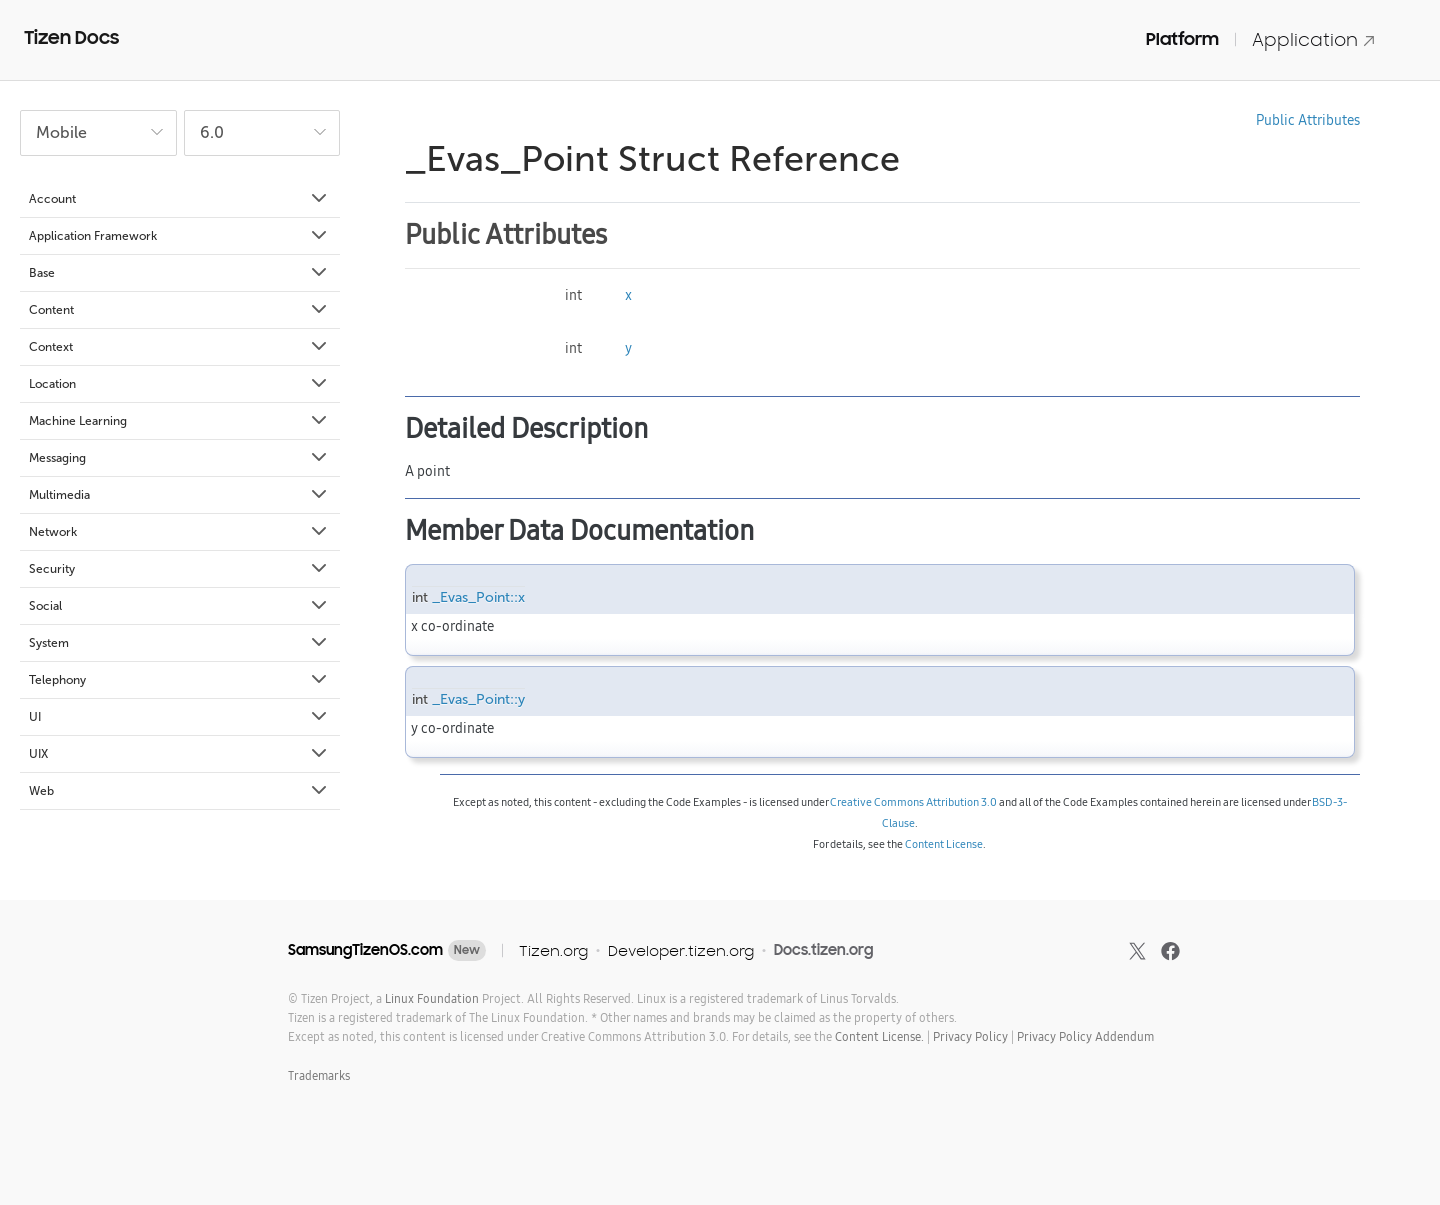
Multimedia (179, 495)
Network (179, 532)
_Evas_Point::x (478, 597)
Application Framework (179, 236)
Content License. (879, 1036)
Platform (1182, 39)
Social (179, 606)
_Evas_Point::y (478, 699)
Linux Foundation (432, 998)
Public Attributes (1308, 120)
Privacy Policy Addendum (1085, 1036)
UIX (179, 754)
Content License (944, 844)
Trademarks (319, 1075)
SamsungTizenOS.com (365, 950)
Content (179, 310)
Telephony (179, 680)
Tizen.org (553, 950)
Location (179, 384)
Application (1314, 39)
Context (179, 347)
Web (179, 791)
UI (179, 717)
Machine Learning (179, 421)
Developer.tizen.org (681, 950)
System (179, 643)
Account (179, 199)
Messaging (179, 458)
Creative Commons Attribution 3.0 (913, 802)
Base (179, 273)
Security (179, 569)
